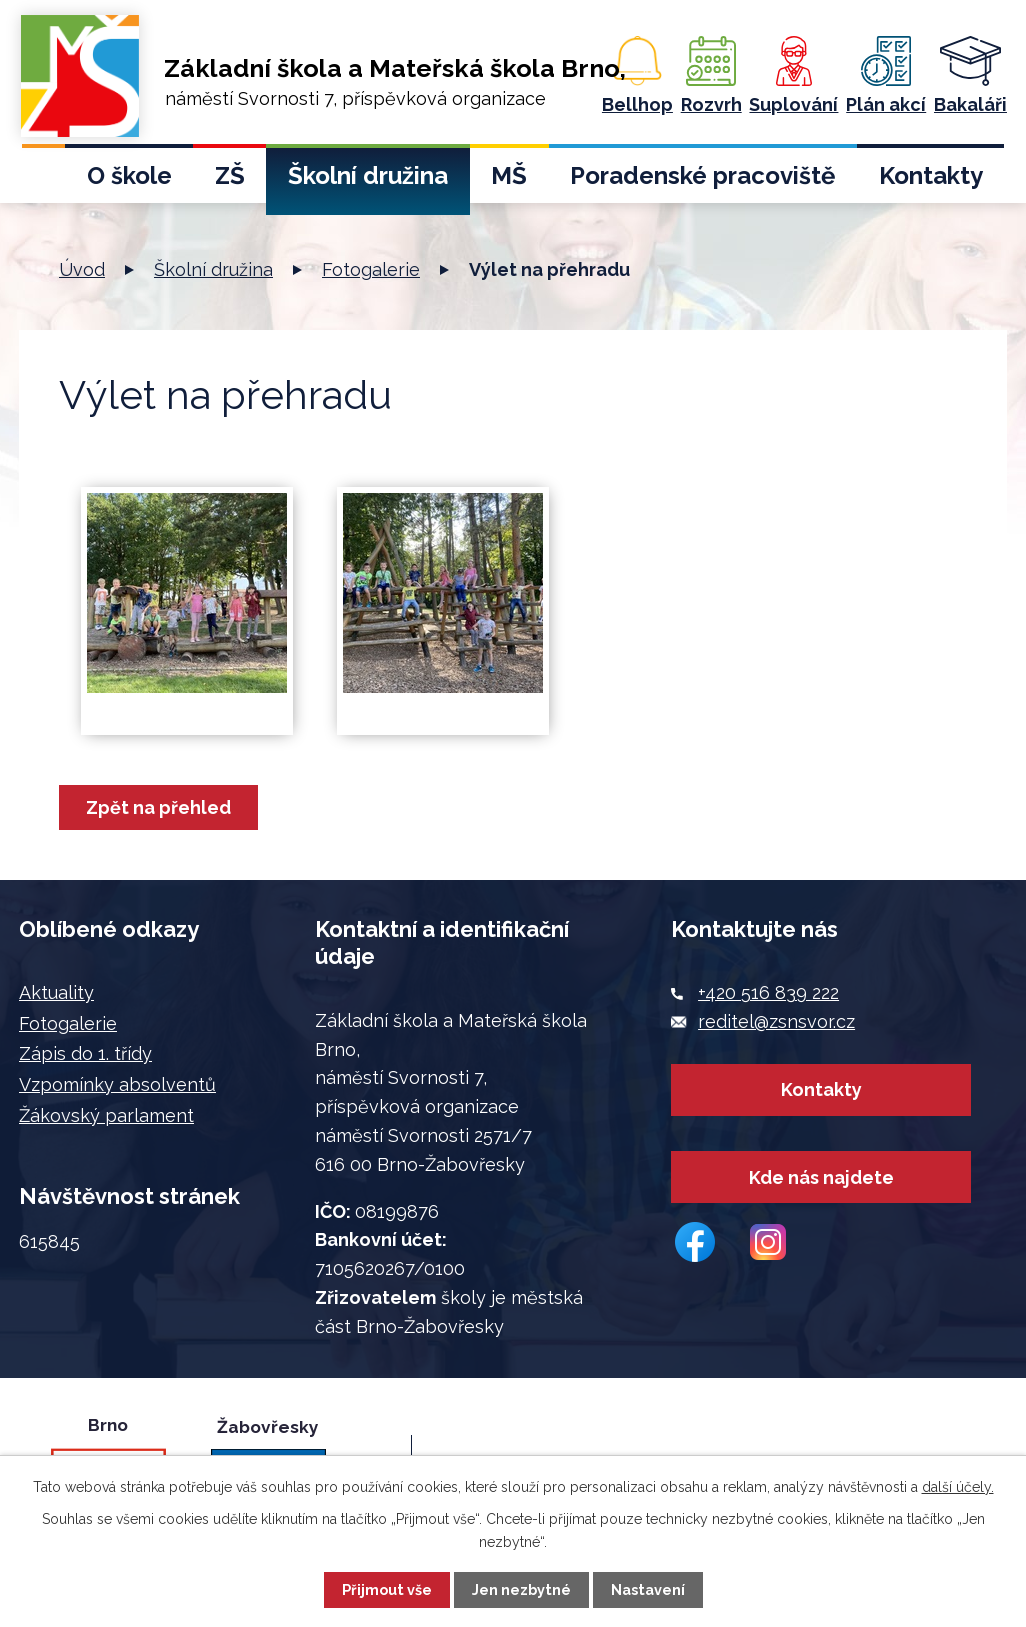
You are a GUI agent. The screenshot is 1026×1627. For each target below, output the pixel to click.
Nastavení (648, 1589)
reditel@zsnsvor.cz (776, 1021)
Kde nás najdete (821, 1178)
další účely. (958, 1487)
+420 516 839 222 (768, 992)
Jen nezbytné (521, 1589)
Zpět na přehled (158, 807)
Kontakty (931, 175)
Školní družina (368, 175)
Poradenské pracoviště (702, 175)
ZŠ (230, 175)
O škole (129, 175)
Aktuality (56, 992)
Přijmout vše (387, 1589)
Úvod (43, 181)
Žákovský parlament (106, 1115)
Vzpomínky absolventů (117, 1084)
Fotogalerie (371, 269)
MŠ (509, 175)
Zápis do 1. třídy (85, 1053)
